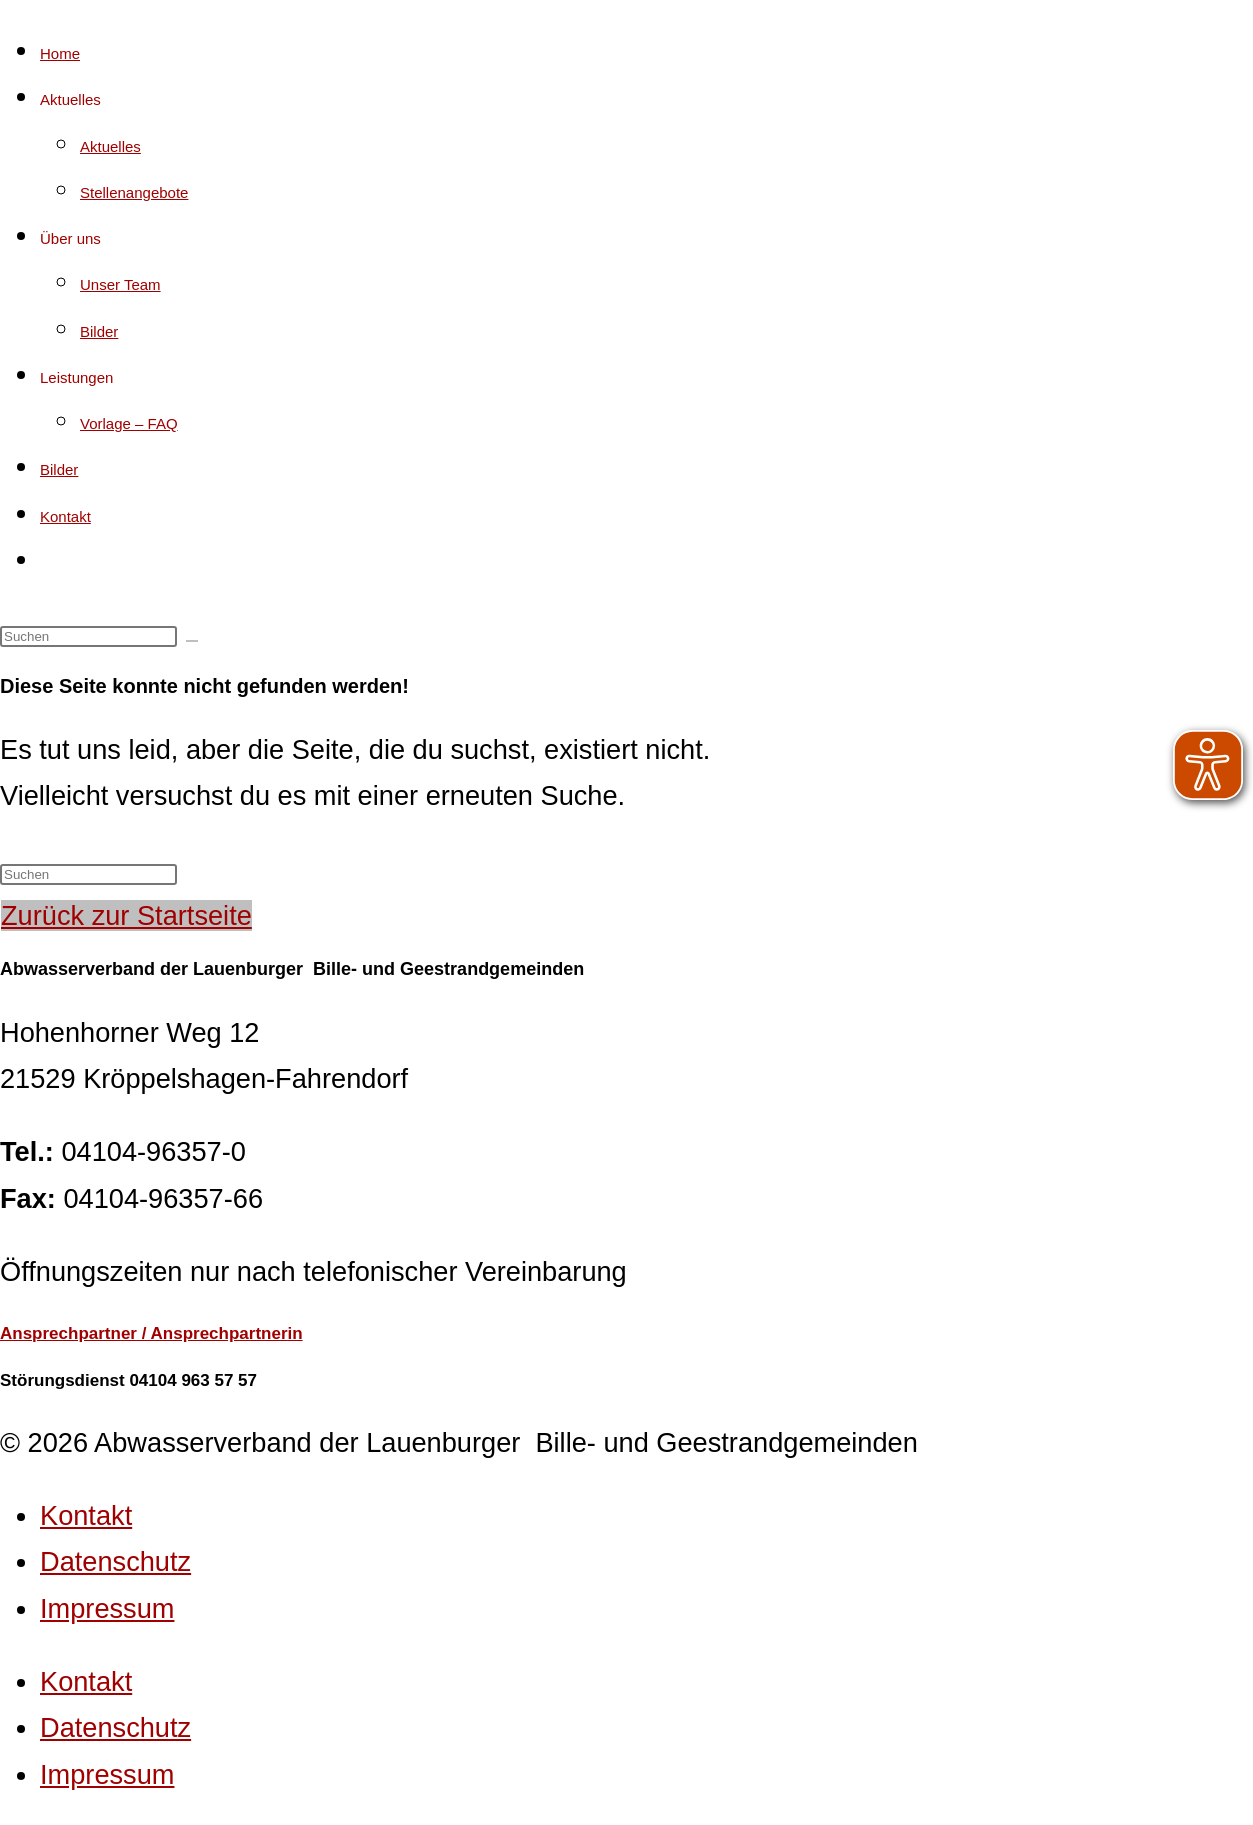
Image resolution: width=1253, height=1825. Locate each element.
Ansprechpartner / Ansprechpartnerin (151, 1333)
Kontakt (65, 516)
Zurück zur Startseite (126, 915)
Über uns (70, 238)
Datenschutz (115, 1561)
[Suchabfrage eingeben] (88, 636)
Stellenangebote (134, 192)
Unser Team (120, 284)
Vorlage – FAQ (129, 423)
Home (60, 53)
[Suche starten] (192, 641)
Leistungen (76, 377)
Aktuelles (70, 99)
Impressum (107, 1608)
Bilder (99, 331)
